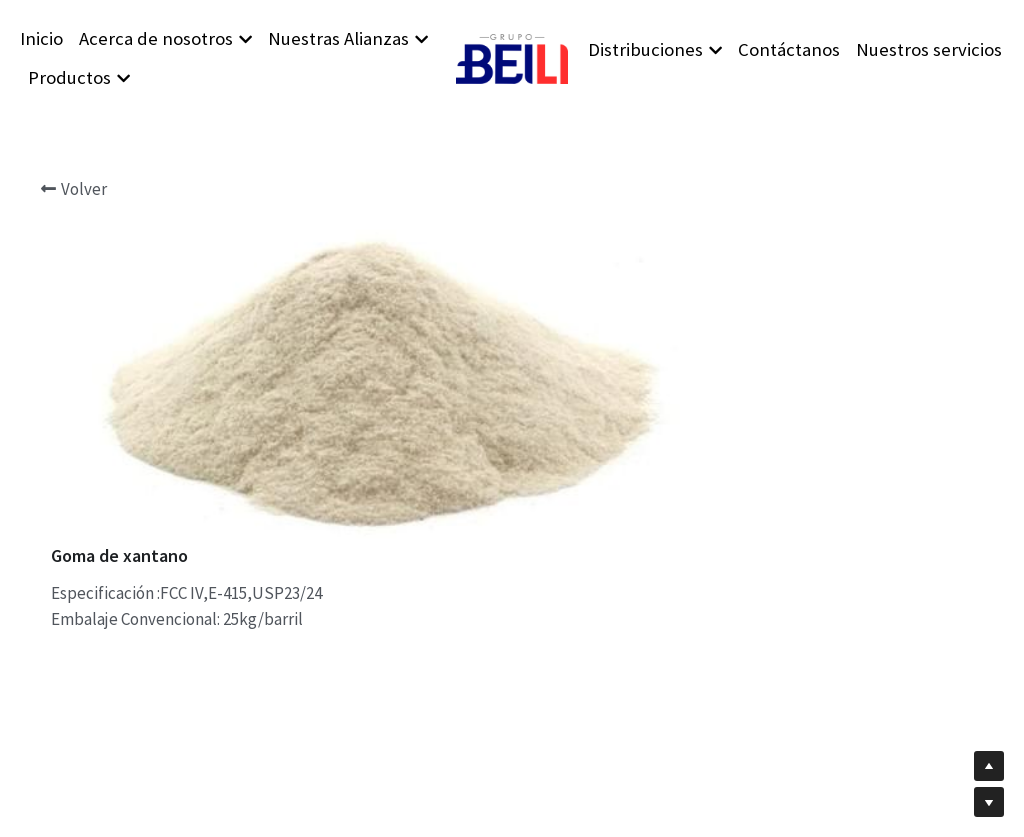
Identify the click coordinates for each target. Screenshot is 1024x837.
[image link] (512, 56)
